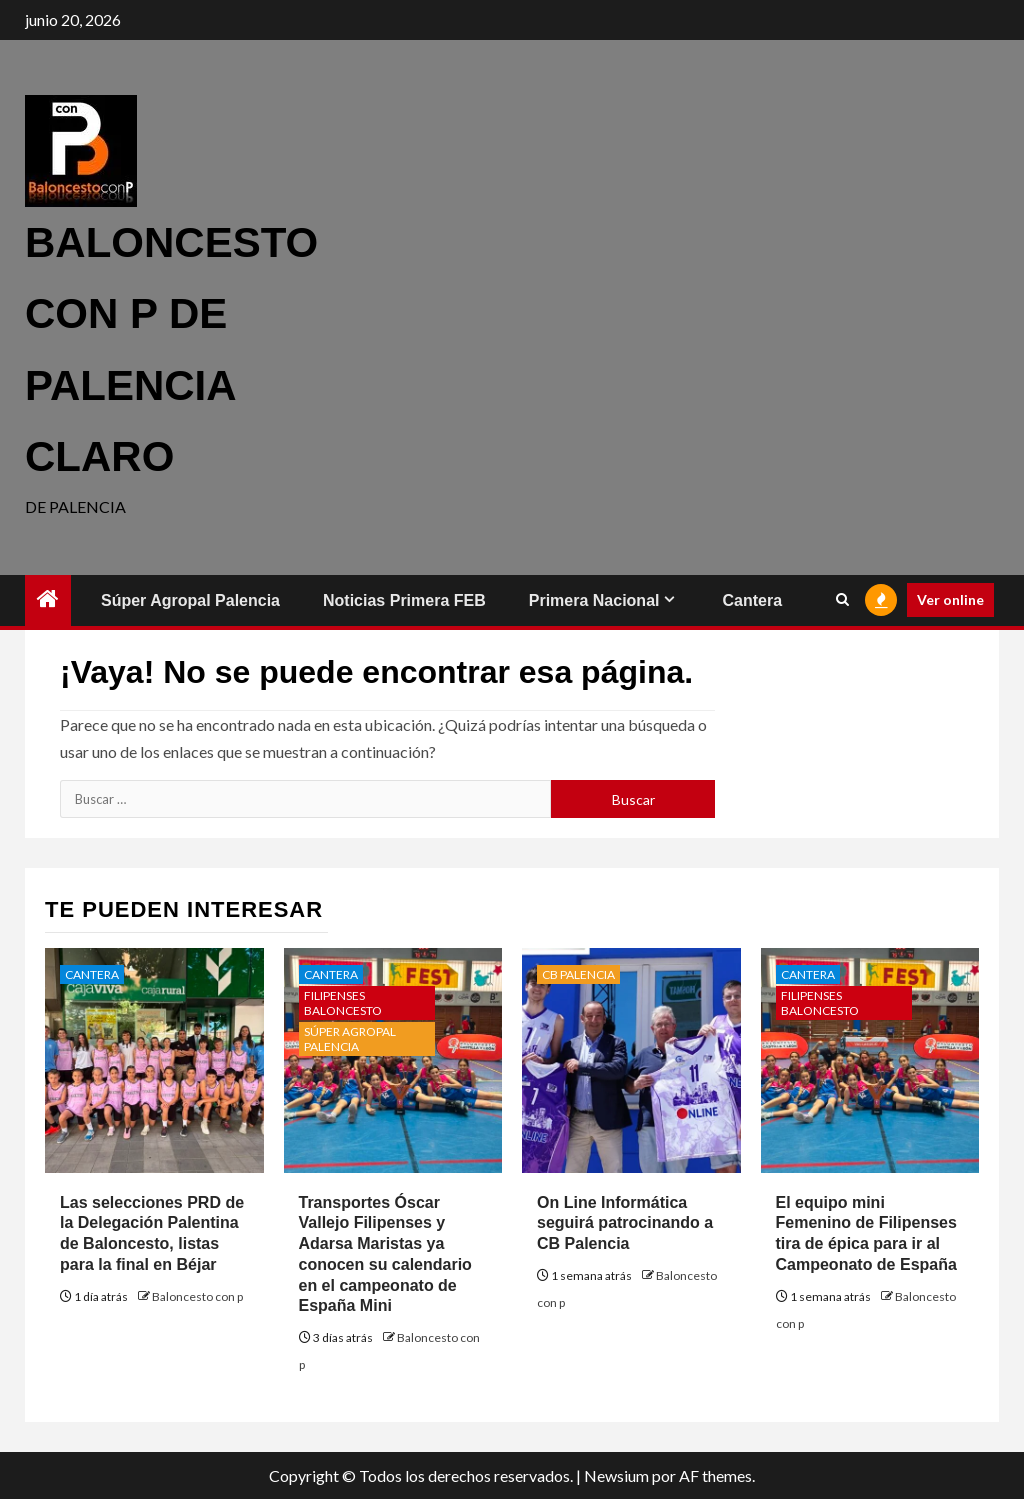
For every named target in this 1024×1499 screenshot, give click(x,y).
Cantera (752, 600)
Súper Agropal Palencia (190, 600)
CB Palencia (578, 974)
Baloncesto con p (197, 1296)
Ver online (950, 599)
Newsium (616, 1475)
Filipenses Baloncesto (343, 1003)
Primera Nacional (594, 600)
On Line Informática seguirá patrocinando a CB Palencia (625, 1223)
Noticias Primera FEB (404, 600)
